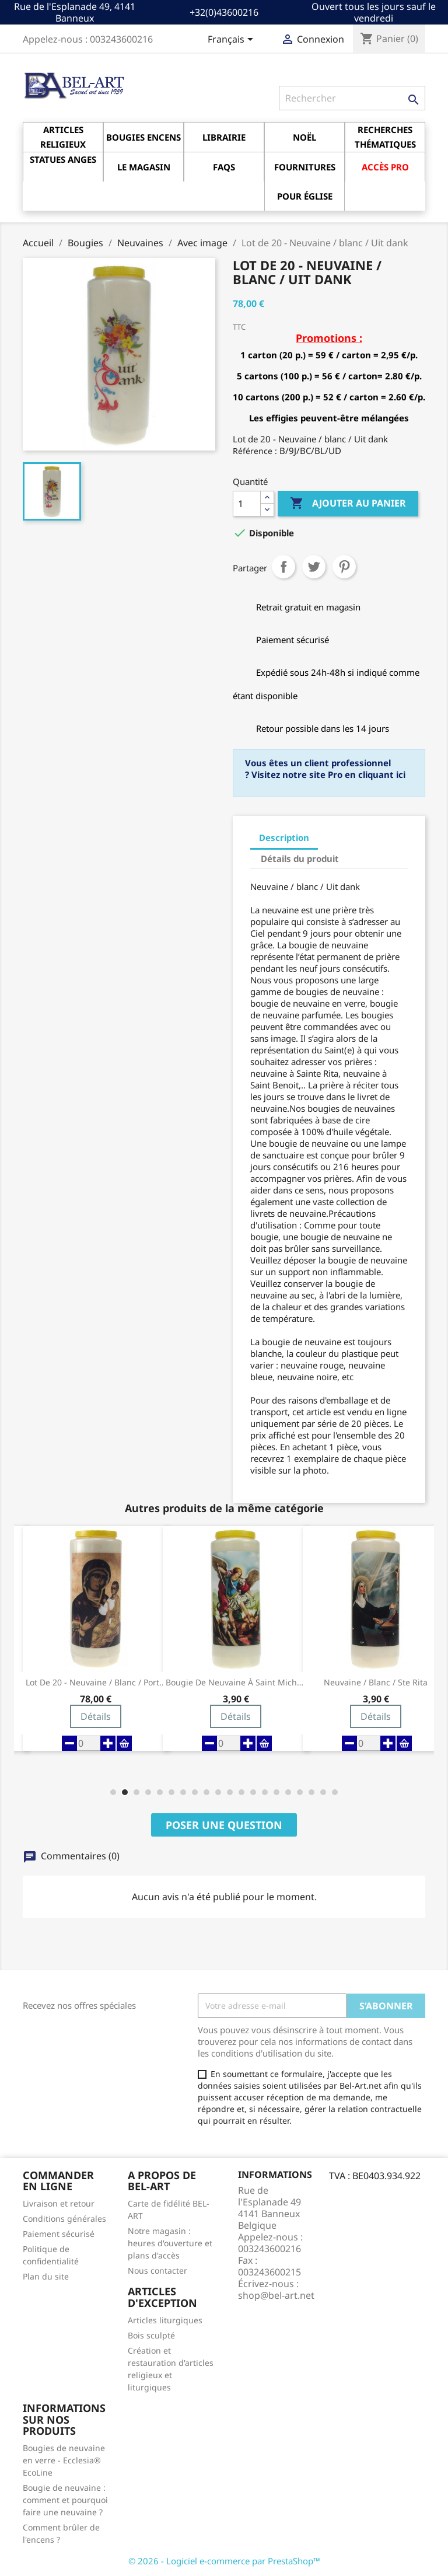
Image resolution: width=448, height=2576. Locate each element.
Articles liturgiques (165, 2320)
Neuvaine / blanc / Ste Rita (376, 1682)
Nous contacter (157, 2270)
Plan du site (46, 2276)
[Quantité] (247, 503)
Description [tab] (284, 837)
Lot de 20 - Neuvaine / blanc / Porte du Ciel (96, 1682)
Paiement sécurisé (58, 2233)
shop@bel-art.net (276, 2295)
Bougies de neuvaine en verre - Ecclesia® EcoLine (64, 2460)
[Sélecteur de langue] (232, 40)
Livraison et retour (58, 2203)
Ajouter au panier (348, 503)
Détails (95, 1716)
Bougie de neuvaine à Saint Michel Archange (236, 1682)
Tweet (314, 566)
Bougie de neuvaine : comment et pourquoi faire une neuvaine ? (65, 2500)
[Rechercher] (352, 98)
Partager (283, 566)
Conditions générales (64, 2218)
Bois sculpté (151, 2335)
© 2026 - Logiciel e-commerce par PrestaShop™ (224, 2561)
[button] (113, 1792)
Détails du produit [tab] (300, 858)
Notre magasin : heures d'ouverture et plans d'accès (170, 2243)
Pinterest (344, 566)
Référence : (255, 450)
